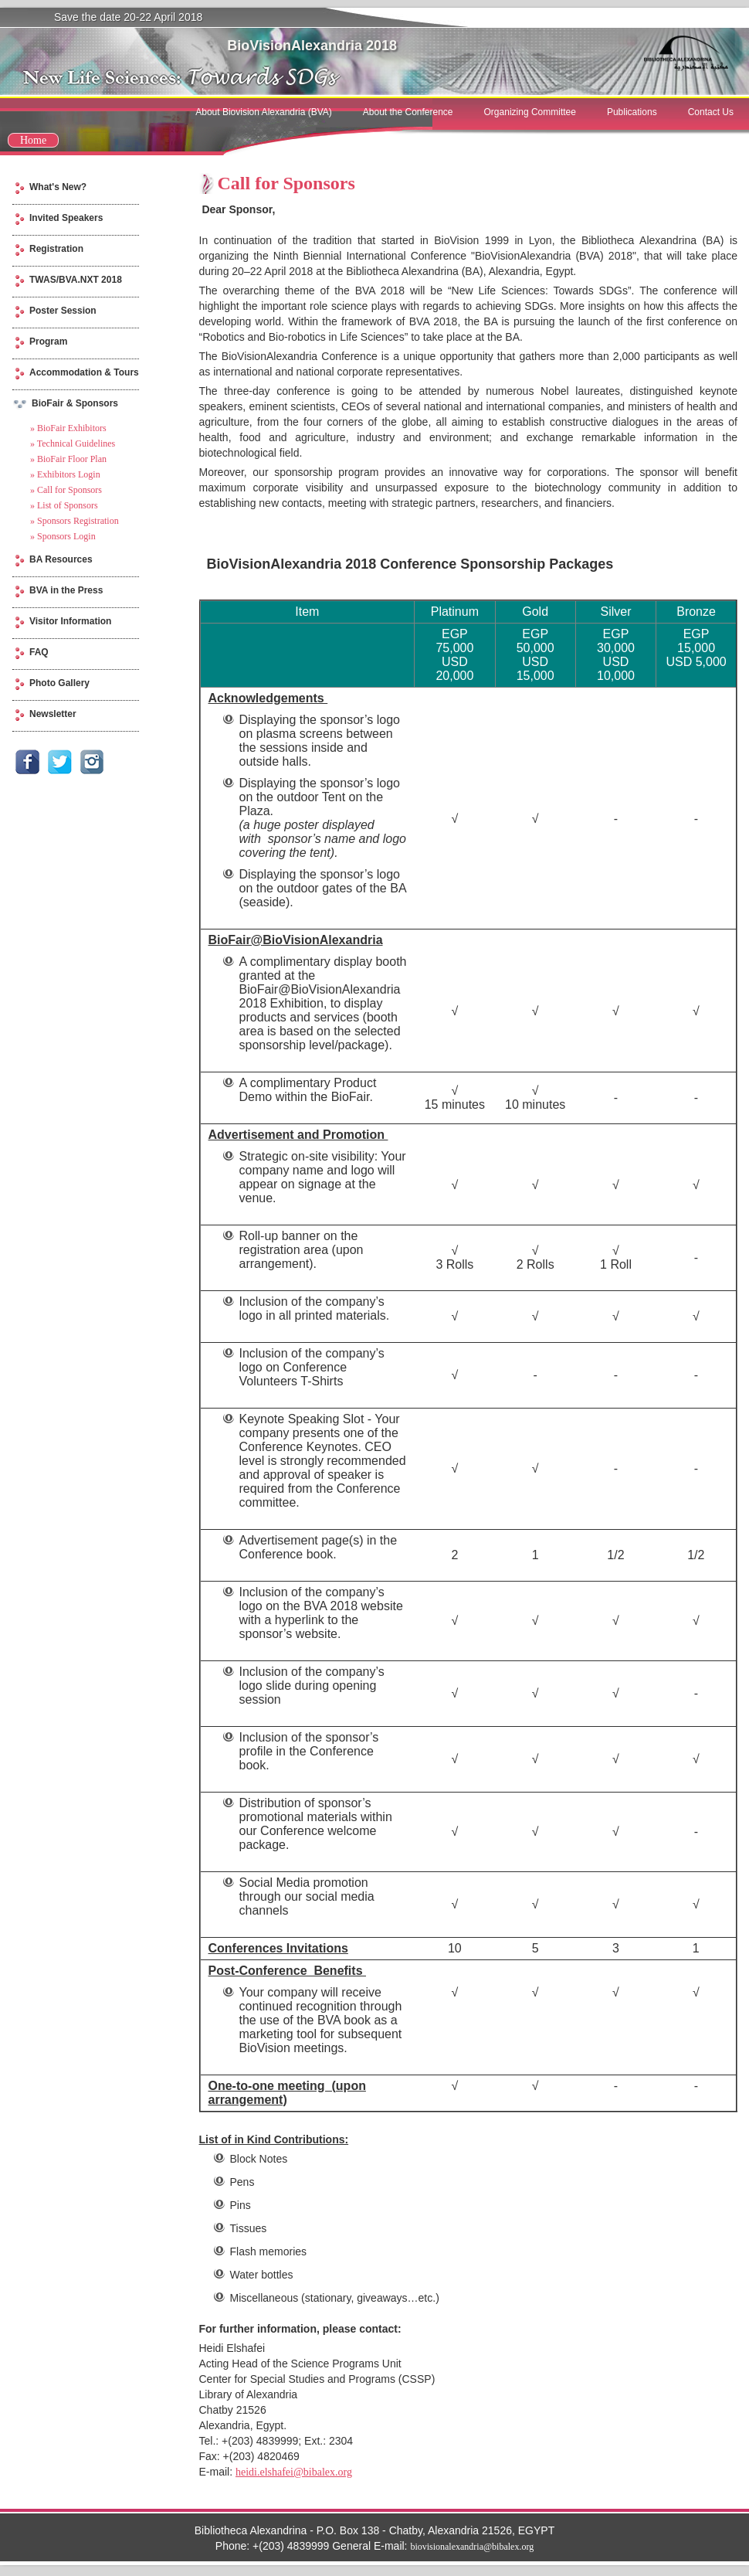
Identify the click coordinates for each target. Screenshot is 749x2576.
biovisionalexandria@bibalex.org (472, 2546)
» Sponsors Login (63, 536)
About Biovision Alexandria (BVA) (263, 112)
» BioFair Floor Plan (68, 459)
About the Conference (408, 112)
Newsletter (52, 714)
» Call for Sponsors (66, 489)
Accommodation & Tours (84, 372)
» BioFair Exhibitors (68, 428)
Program (48, 341)
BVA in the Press (66, 590)
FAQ (39, 652)
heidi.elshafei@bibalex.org (294, 2472)
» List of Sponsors (64, 505)
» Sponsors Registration (74, 520)
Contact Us (711, 112)
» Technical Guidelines (72, 443)
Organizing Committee (530, 112)
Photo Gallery (59, 683)
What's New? (57, 187)
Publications (632, 112)
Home (33, 140)
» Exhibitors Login (65, 474)
